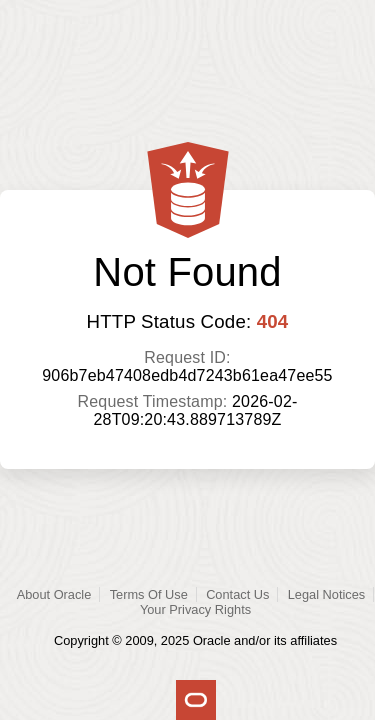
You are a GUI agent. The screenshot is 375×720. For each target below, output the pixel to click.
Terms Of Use (149, 594)
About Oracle (54, 594)
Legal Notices (327, 594)
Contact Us (237, 594)
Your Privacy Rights (195, 609)
